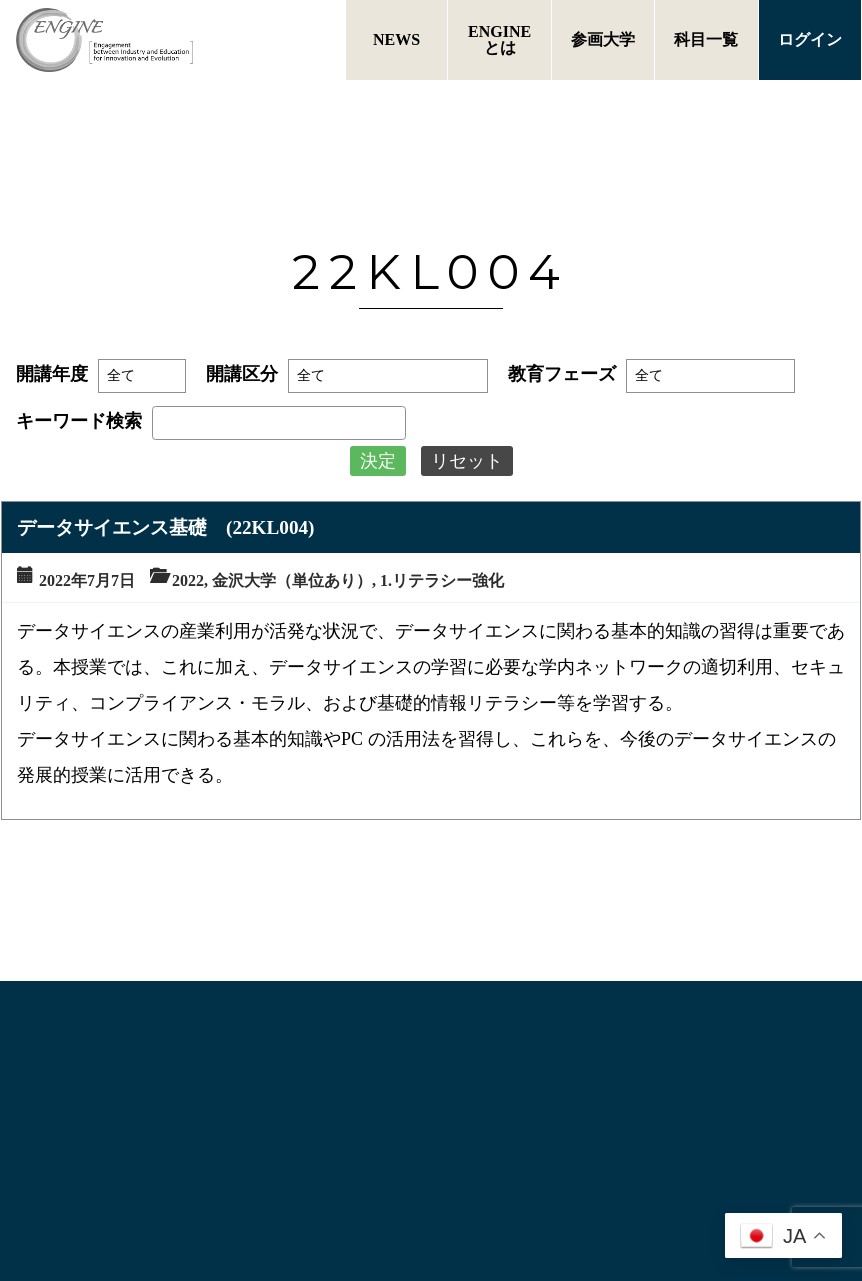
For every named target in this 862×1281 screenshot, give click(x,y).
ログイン (810, 39)
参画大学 (603, 39)
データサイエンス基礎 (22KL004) (165, 527)
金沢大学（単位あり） (292, 580)
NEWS (396, 39)
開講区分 (242, 374)
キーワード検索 (79, 421)
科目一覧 (706, 39)
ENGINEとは (499, 39)
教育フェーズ (562, 374)
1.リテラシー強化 (442, 580)
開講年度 (52, 374)
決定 (378, 461)
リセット (467, 461)
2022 (188, 580)
